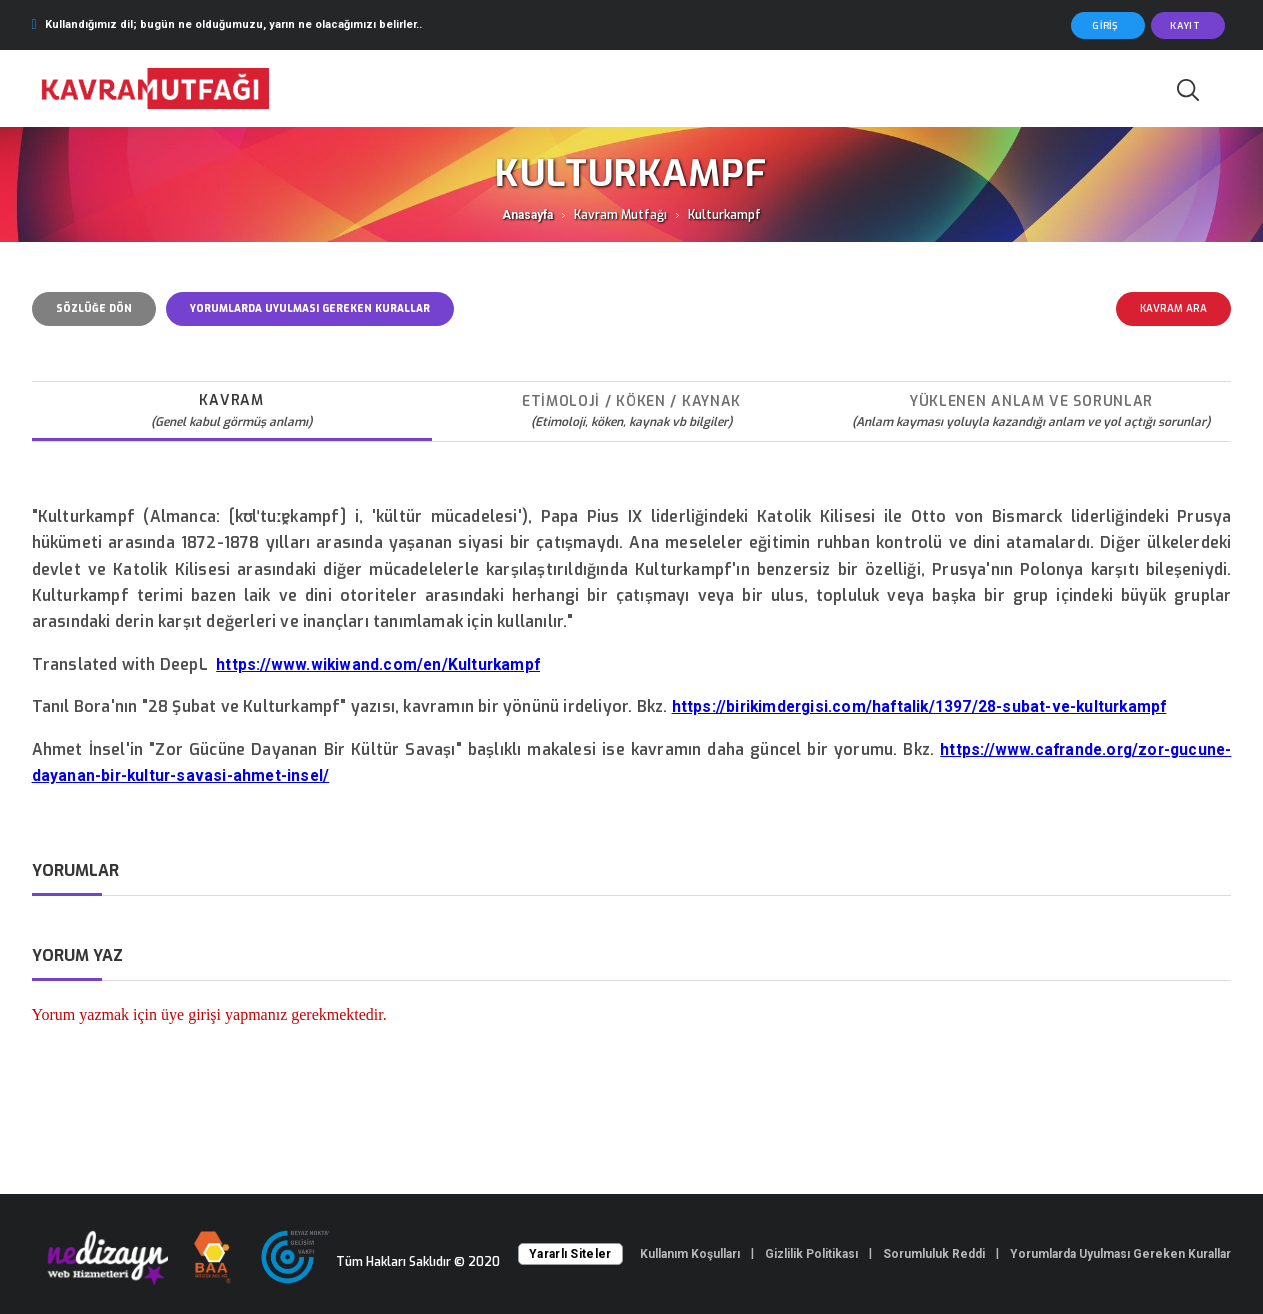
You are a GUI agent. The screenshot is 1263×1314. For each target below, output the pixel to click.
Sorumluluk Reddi (934, 1254)
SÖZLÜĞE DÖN (94, 308)
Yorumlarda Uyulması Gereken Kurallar (1120, 1254)
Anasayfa (527, 215)
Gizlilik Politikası (811, 1254)
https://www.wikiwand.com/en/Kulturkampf (378, 665)
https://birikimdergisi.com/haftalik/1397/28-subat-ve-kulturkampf (919, 707)
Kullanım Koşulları (690, 1254)
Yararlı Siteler (570, 1254)
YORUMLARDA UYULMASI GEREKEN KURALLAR (310, 308)
